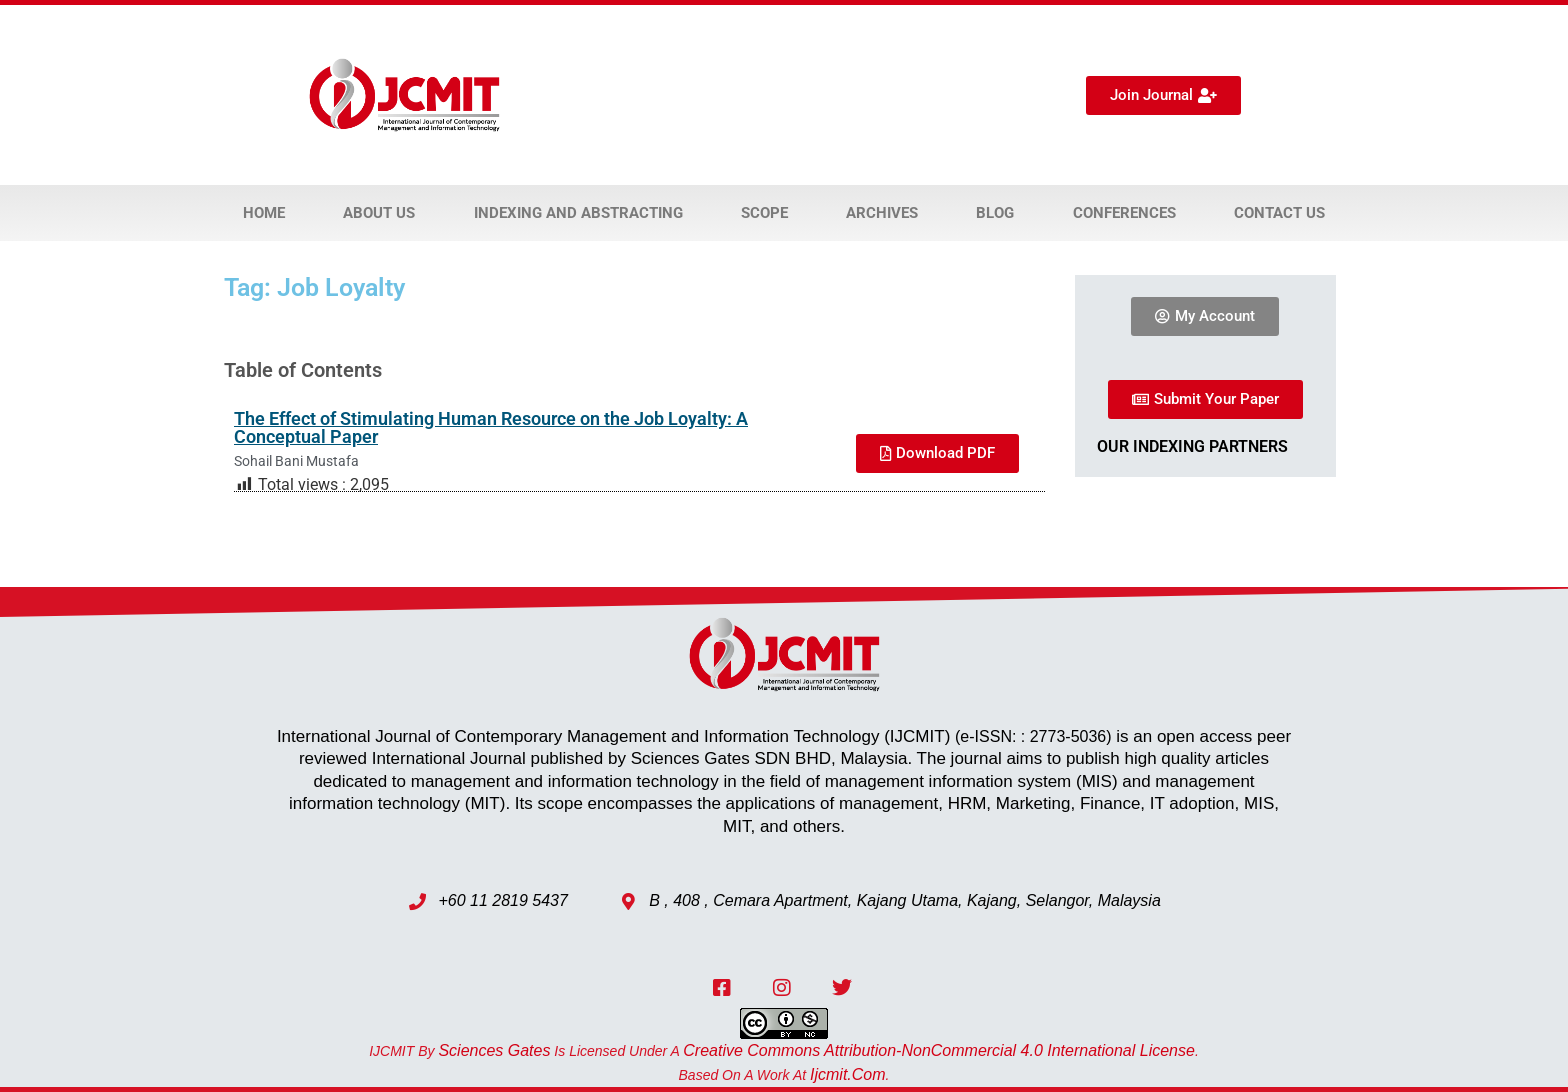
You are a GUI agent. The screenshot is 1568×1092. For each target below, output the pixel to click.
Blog (995, 213)
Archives (882, 213)
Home (264, 213)
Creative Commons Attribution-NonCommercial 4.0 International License (939, 1050)
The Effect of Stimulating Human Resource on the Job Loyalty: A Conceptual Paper (491, 427)
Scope (764, 213)
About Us (379, 213)
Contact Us (1279, 213)
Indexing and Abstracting (578, 213)
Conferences (1124, 213)
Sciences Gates (494, 1050)
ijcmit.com (848, 1074)
